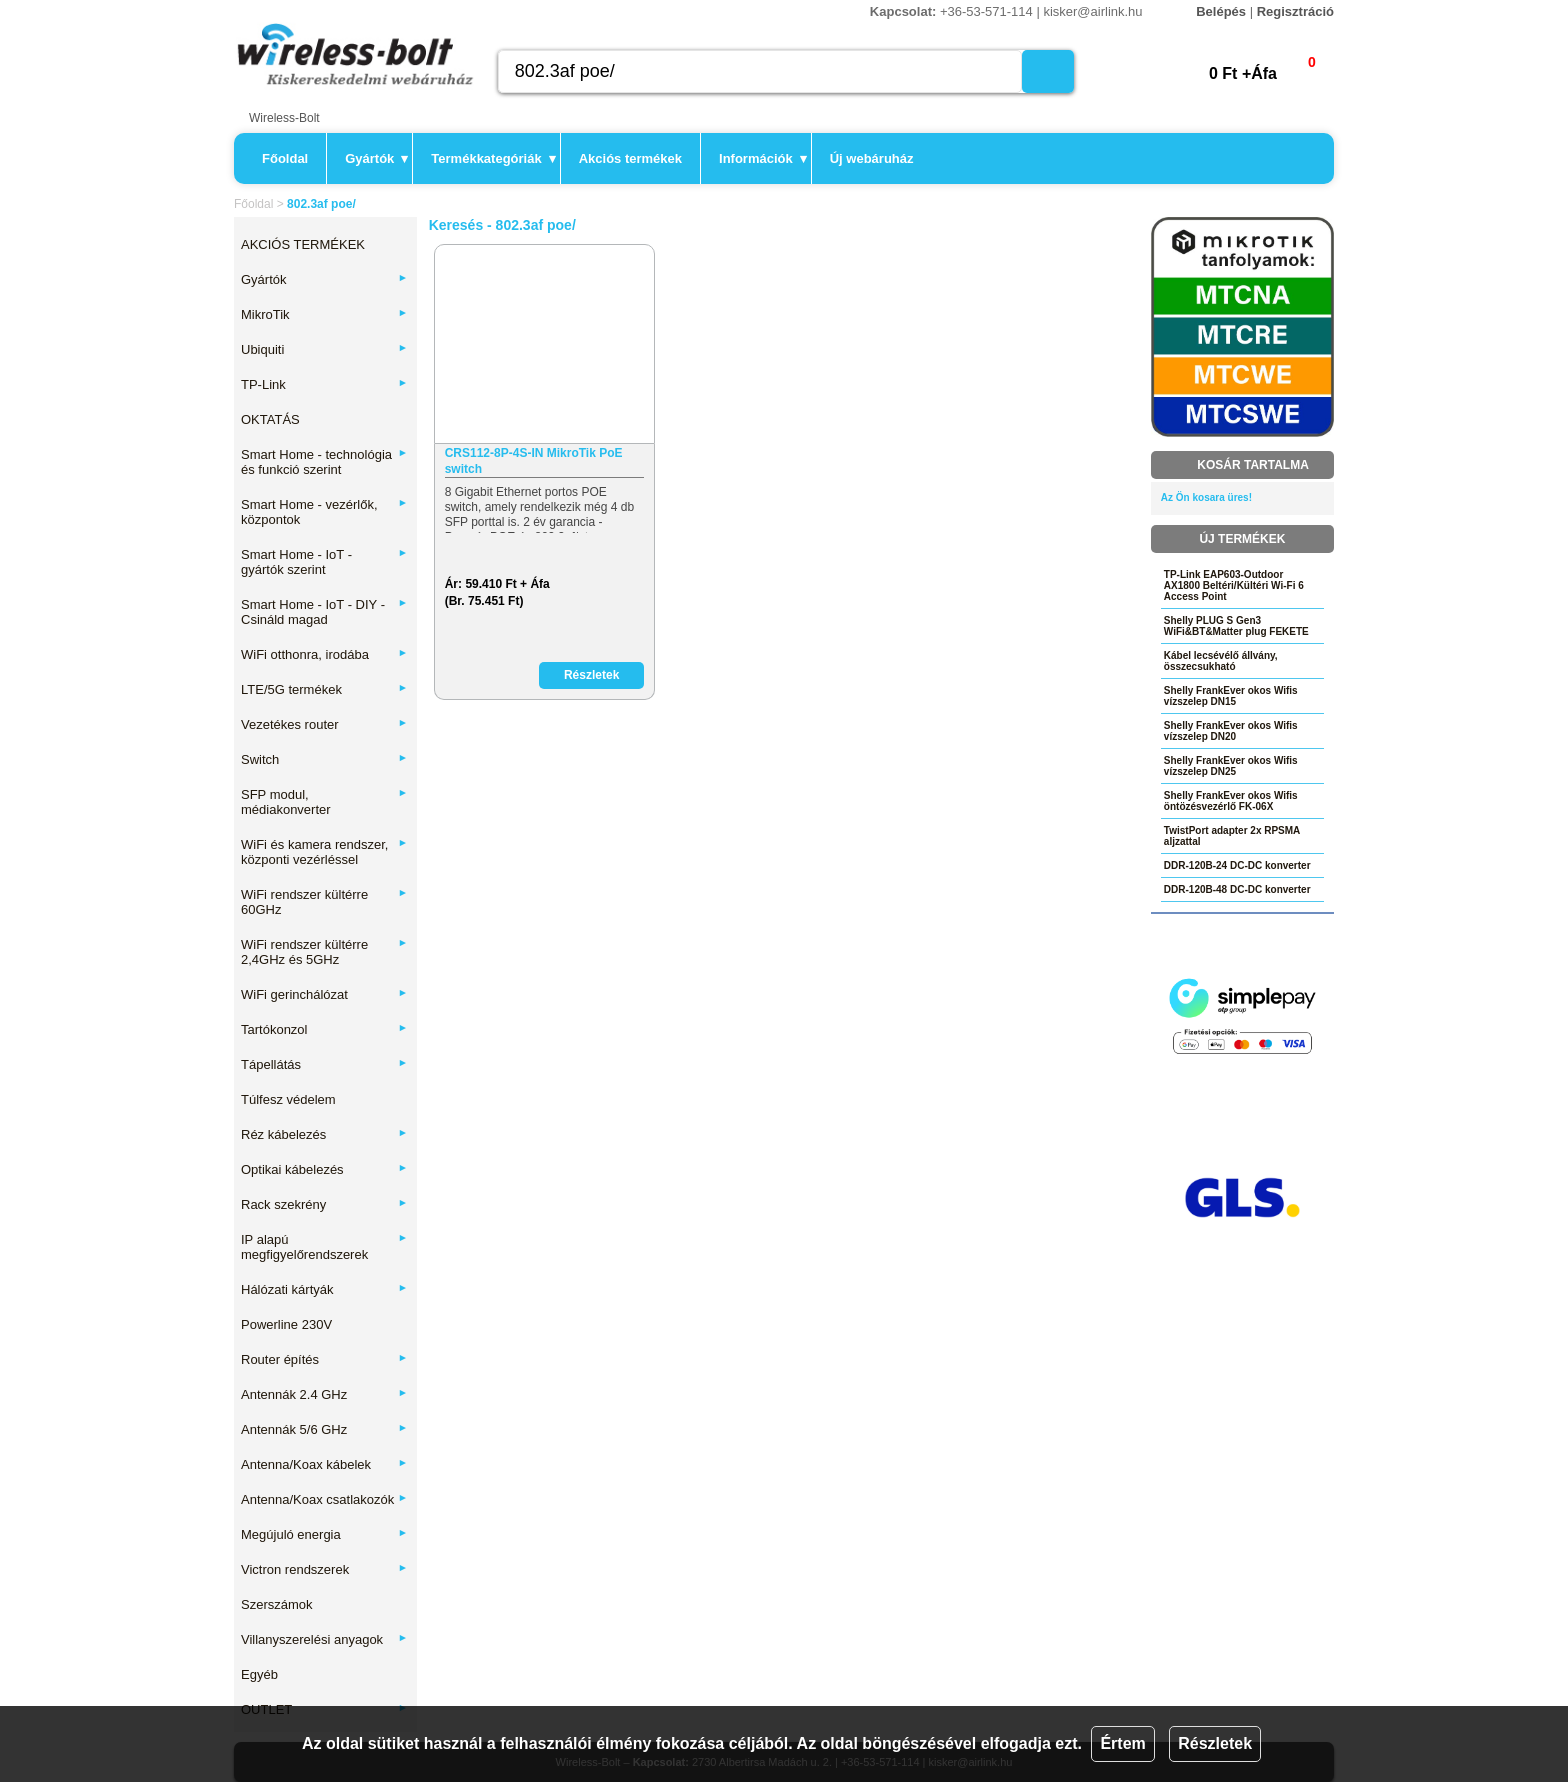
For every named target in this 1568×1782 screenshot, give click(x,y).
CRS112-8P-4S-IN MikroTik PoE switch (534, 461)
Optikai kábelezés (324, 1169)
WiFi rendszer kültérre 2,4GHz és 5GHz (324, 952)
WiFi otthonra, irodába (324, 654)
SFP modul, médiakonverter (324, 802)
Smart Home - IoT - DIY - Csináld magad (324, 612)
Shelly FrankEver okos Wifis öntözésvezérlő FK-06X (1231, 801)
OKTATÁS (270, 419)
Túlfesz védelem (288, 1099)
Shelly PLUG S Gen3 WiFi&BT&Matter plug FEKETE (1236, 626)
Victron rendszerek (324, 1569)
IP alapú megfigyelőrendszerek (324, 1247)
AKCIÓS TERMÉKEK (303, 244)
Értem (1122, 1743)
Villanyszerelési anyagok (324, 1639)
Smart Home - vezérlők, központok (324, 512)
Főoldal (285, 158)
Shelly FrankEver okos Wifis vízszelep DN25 (1231, 766)
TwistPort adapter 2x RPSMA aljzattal (1232, 836)
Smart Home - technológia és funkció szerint (324, 462)
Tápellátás (324, 1064)
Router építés (324, 1359)
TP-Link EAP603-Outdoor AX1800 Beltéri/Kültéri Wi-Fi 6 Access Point (1234, 585)
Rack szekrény (324, 1204)
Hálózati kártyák (324, 1289)
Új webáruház (872, 158)
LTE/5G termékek (324, 689)
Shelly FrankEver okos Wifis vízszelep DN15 (1231, 696)
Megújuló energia (324, 1534)
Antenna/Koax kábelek (324, 1464)
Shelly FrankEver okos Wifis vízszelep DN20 (1231, 731)
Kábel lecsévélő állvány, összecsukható (1221, 661)
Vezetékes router (324, 724)
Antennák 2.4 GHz (324, 1394)
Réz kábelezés (324, 1134)
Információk (763, 158)
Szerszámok (277, 1604)
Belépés (1221, 11)
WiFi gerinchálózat (324, 994)
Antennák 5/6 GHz (324, 1429)
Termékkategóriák (493, 158)
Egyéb (259, 1674)
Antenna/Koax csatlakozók (324, 1499)
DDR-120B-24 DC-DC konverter (1237, 865)
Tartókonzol (324, 1029)
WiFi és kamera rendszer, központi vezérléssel (324, 852)
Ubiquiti (324, 349)
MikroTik (324, 314)
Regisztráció (1295, 11)
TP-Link (324, 384)
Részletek (1215, 1743)
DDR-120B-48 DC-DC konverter (1237, 889)
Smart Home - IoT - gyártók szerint (324, 562)
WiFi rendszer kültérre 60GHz (324, 902)
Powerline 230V (286, 1324)
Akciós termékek (630, 158)
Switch (324, 759)
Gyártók (376, 158)
